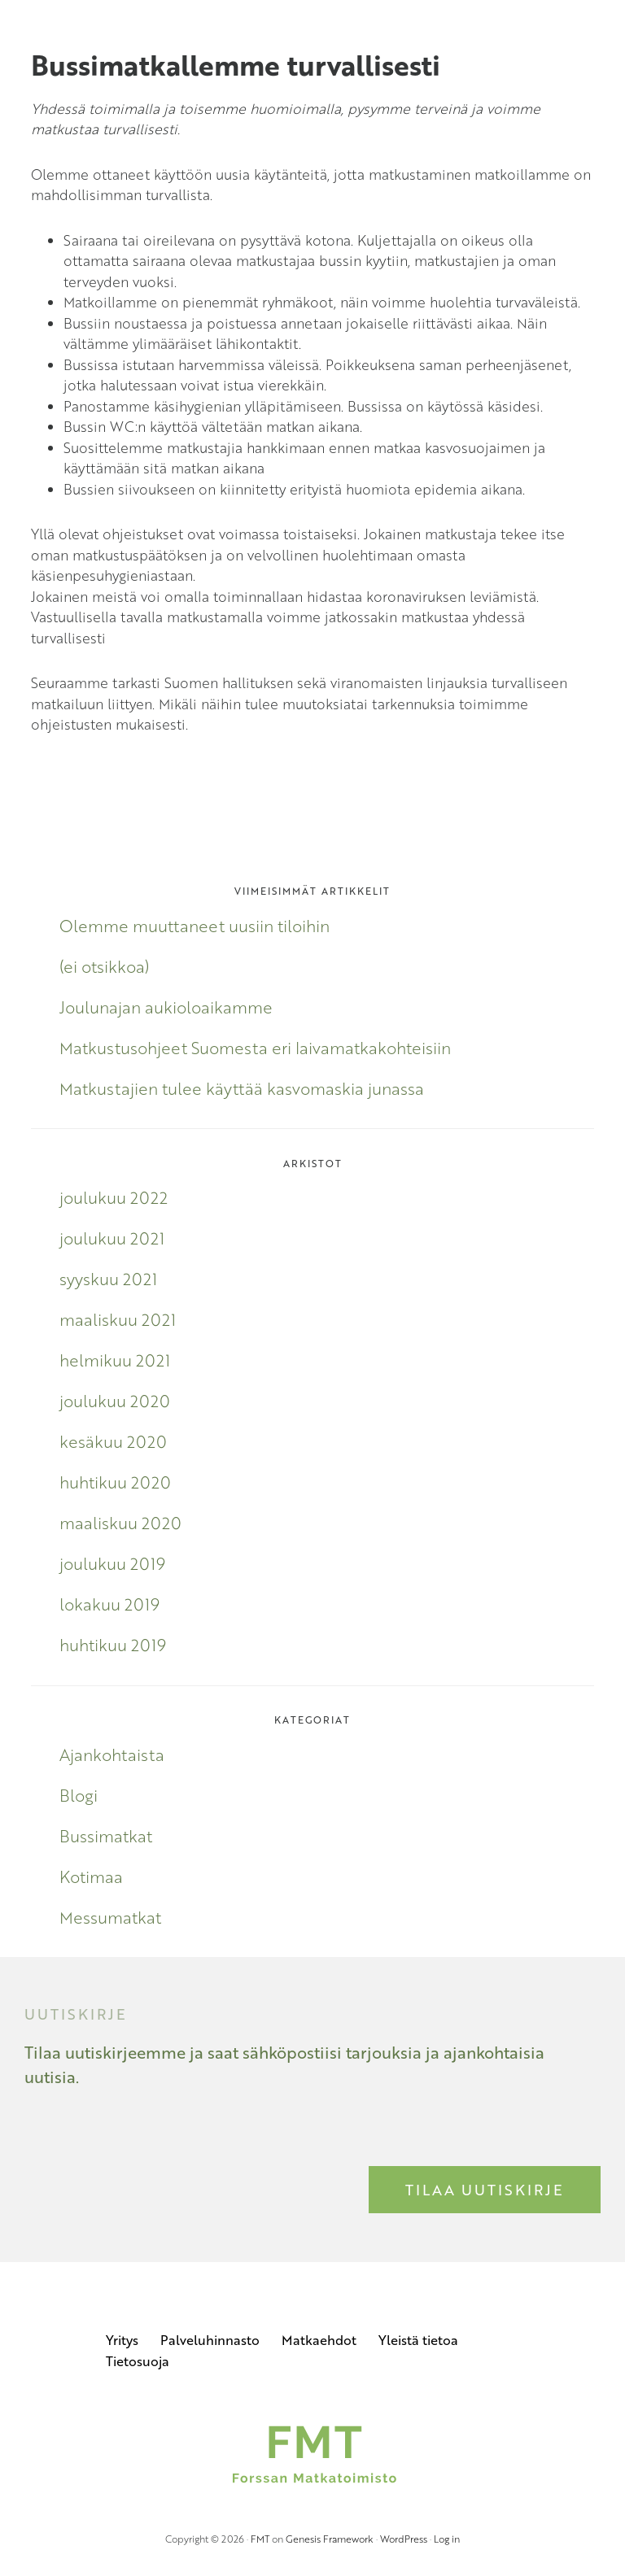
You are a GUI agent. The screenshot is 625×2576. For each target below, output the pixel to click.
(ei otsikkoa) (104, 966)
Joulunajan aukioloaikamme (166, 1007)
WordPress (403, 2538)
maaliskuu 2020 (120, 1522)
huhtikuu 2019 (112, 1644)
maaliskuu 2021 (117, 1319)
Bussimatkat (105, 1836)
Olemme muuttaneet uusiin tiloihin (194, 925)
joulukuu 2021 (111, 1238)
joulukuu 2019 (112, 1563)
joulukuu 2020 (114, 1400)
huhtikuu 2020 (115, 1482)
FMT (260, 2538)
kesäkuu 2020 (113, 1441)
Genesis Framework (330, 2538)
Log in (447, 2538)
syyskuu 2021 (108, 1278)
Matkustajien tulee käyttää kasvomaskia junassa (241, 1088)
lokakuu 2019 (109, 1604)
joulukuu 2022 (113, 1197)
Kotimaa (91, 1876)
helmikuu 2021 (114, 1360)
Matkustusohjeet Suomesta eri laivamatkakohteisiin (255, 1047)
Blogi (78, 1795)
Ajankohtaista (111, 1754)
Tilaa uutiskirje (484, 2189)
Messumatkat (110, 1917)
